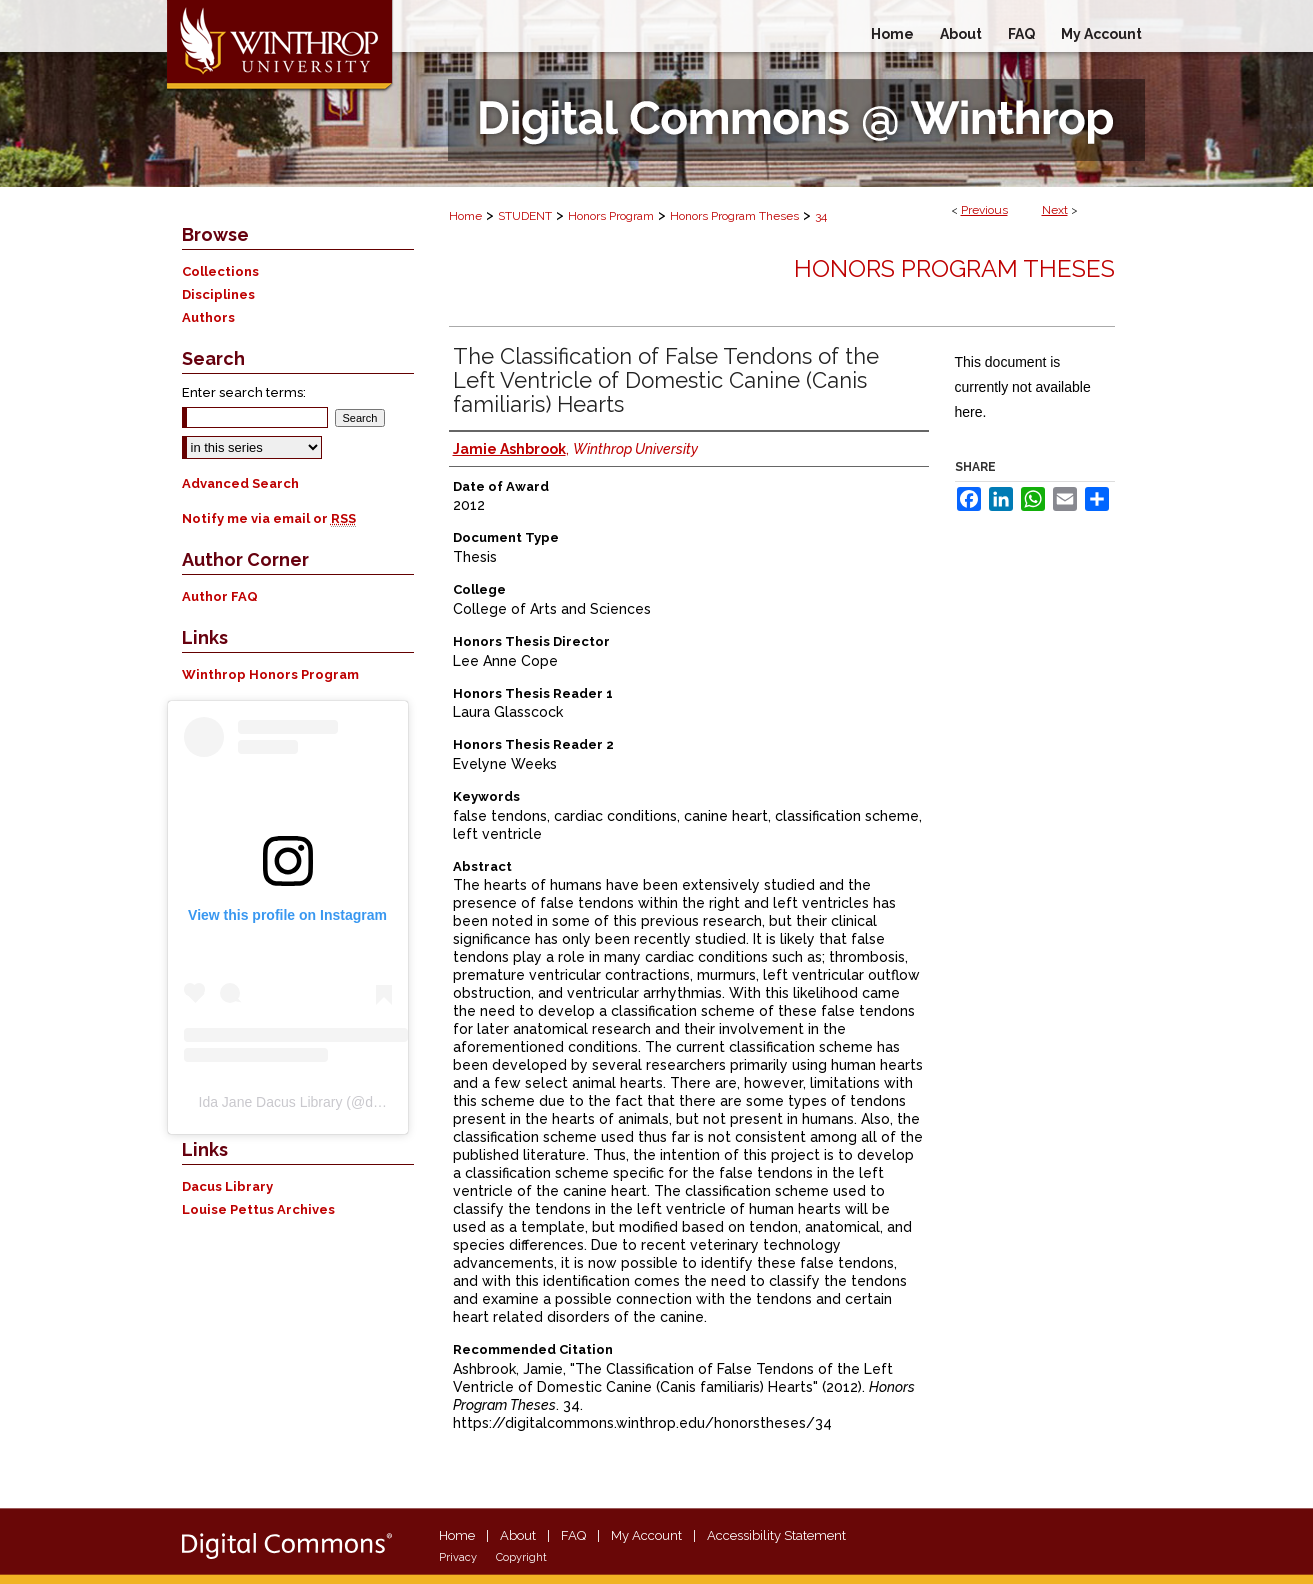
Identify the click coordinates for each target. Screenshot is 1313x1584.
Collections (220, 271)
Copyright (521, 1557)
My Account (646, 1535)
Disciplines (218, 294)
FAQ (573, 1535)
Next (1055, 210)
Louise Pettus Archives (258, 1209)
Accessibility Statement (776, 1535)
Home (465, 216)
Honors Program (611, 216)
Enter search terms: (244, 392)
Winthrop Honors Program (270, 674)
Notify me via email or (269, 518)
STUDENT (525, 216)
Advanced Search (240, 483)
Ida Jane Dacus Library (271, 1102)
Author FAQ (220, 596)
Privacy (458, 1557)
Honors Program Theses (734, 216)
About (518, 1535)
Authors (208, 317)
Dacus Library (227, 1186)
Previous (984, 210)
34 (821, 216)
